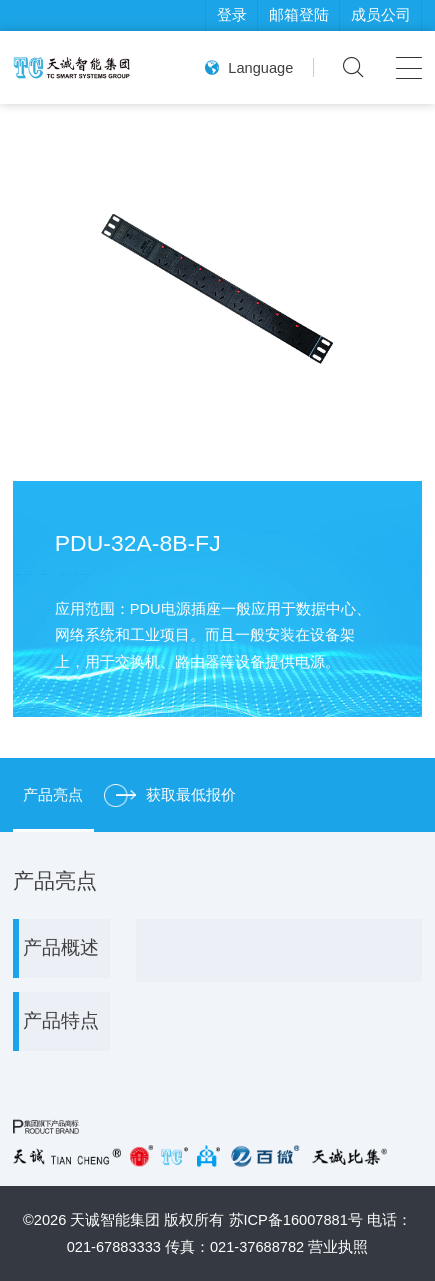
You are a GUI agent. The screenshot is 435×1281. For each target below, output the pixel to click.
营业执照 (338, 1247)
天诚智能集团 (115, 1220)
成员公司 (381, 15)
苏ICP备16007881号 (296, 1220)
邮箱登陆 (299, 15)
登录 (232, 15)
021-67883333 (114, 1247)
